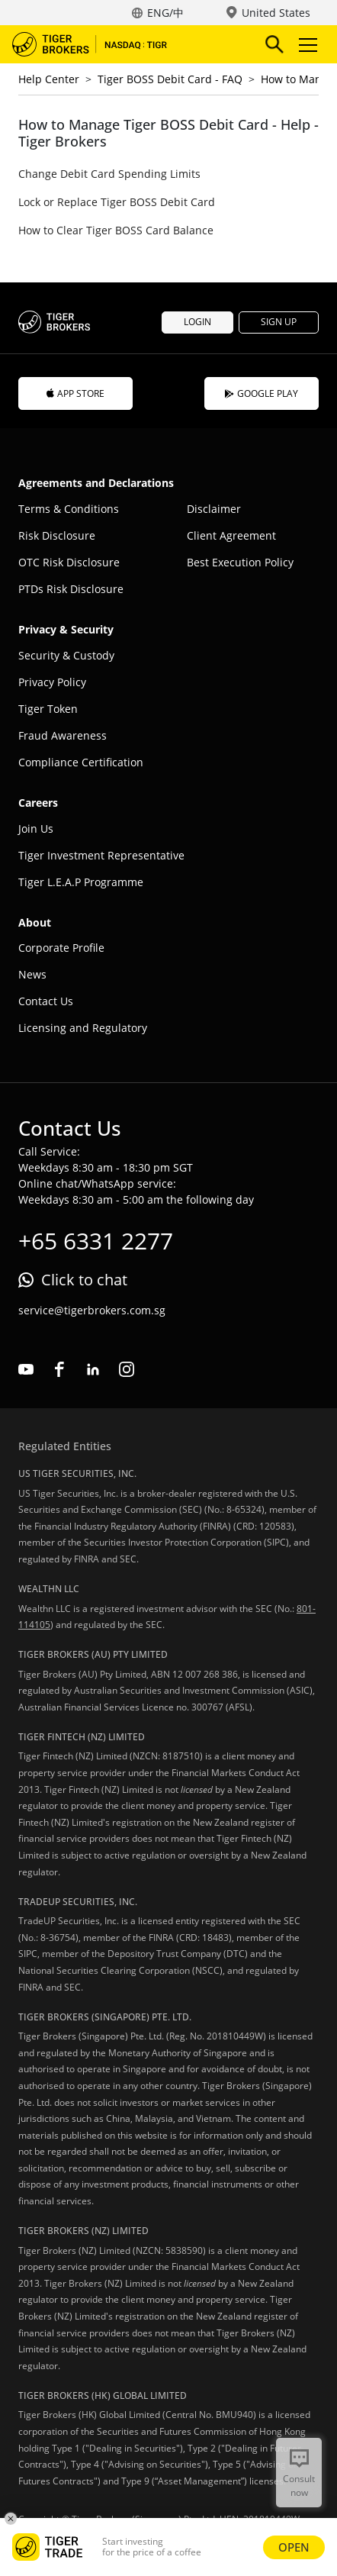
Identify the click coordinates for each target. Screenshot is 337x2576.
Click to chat (84, 1279)
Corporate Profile (61, 947)
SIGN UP (279, 321)
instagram (126, 1369)
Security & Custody (66, 655)
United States (276, 12)
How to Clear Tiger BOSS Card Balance (115, 230)
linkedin (93, 1369)
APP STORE (75, 393)
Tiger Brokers (100, 44)
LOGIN (197, 321)
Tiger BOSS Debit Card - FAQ (170, 79)
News (32, 974)
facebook (59, 1369)
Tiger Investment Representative (101, 855)
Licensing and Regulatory (82, 1027)
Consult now (299, 2485)
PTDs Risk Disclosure (71, 589)
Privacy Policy (52, 682)
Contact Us (45, 1001)
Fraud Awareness (62, 735)
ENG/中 (165, 12)
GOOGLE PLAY (261, 393)
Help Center (48, 79)
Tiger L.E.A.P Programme (80, 882)
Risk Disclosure (56, 535)
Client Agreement (231, 535)
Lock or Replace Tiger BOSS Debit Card (116, 202)
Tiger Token (48, 708)
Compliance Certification (80, 762)
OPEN (294, 2547)
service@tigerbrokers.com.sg (91, 1310)
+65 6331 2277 (95, 1240)
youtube (26, 1369)
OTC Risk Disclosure (69, 562)
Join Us (35, 828)
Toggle (305, 44)
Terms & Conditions (68, 508)
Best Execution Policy (240, 562)
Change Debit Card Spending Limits (109, 173)
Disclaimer (214, 508)
